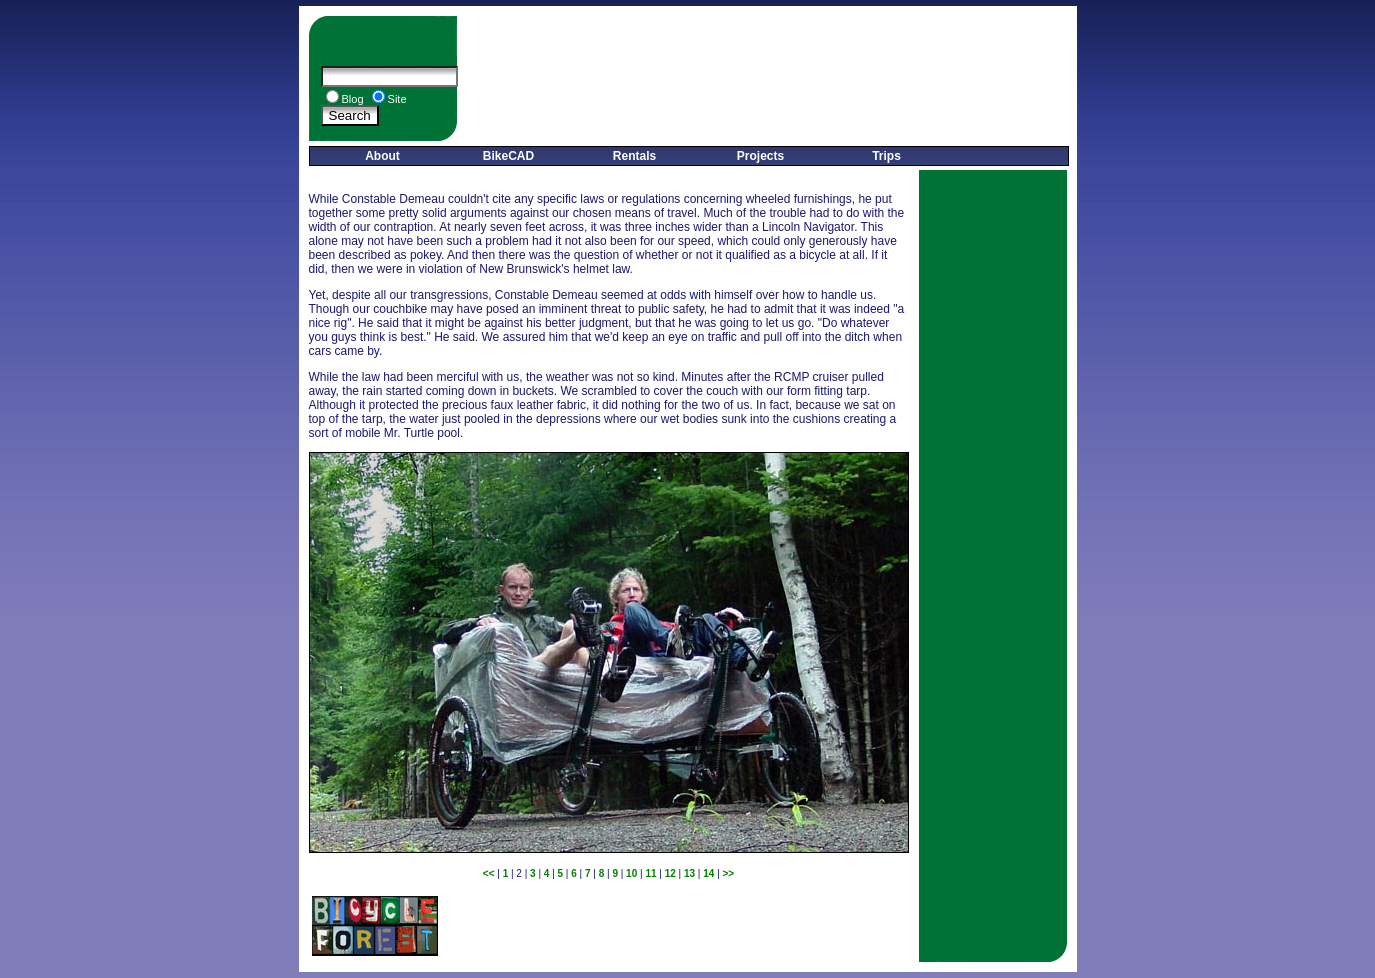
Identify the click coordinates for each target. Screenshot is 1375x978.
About (382, 156)
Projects (760, 156)
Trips (886, 156)
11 (650, 873)
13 (689, 873)
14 (708, 873)
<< (489, 873)
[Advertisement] (767, 78)
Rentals (634, 156)
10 (631, 873)
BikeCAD (508, 156)
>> (729, 873)
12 (670, 873)
